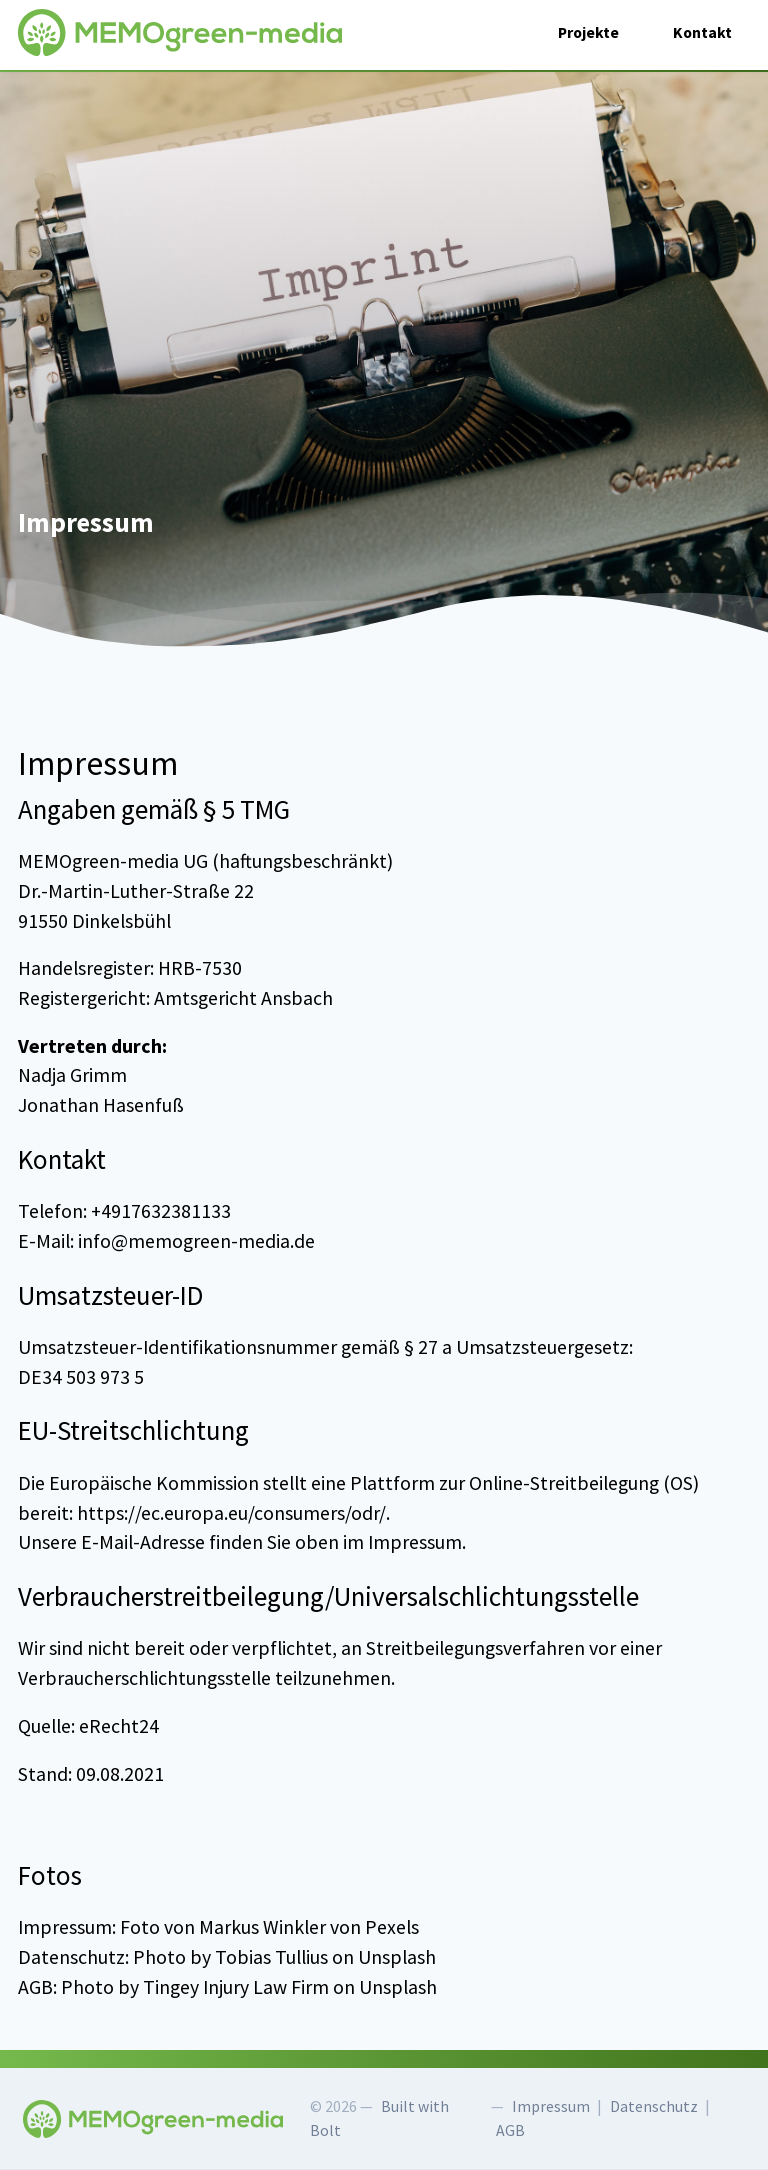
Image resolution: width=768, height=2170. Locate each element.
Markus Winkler (262, 1927)
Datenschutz (654, 2106)
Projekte (588, 32)
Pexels (392, 1927)
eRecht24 (119, 1726)
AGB (510, 2130)
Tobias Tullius (271, 1957)
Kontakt (702, 32)
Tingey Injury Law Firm (236, 1987)
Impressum (551, 2106)
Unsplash (397, 1957)
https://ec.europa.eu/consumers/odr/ (231, 1513)
